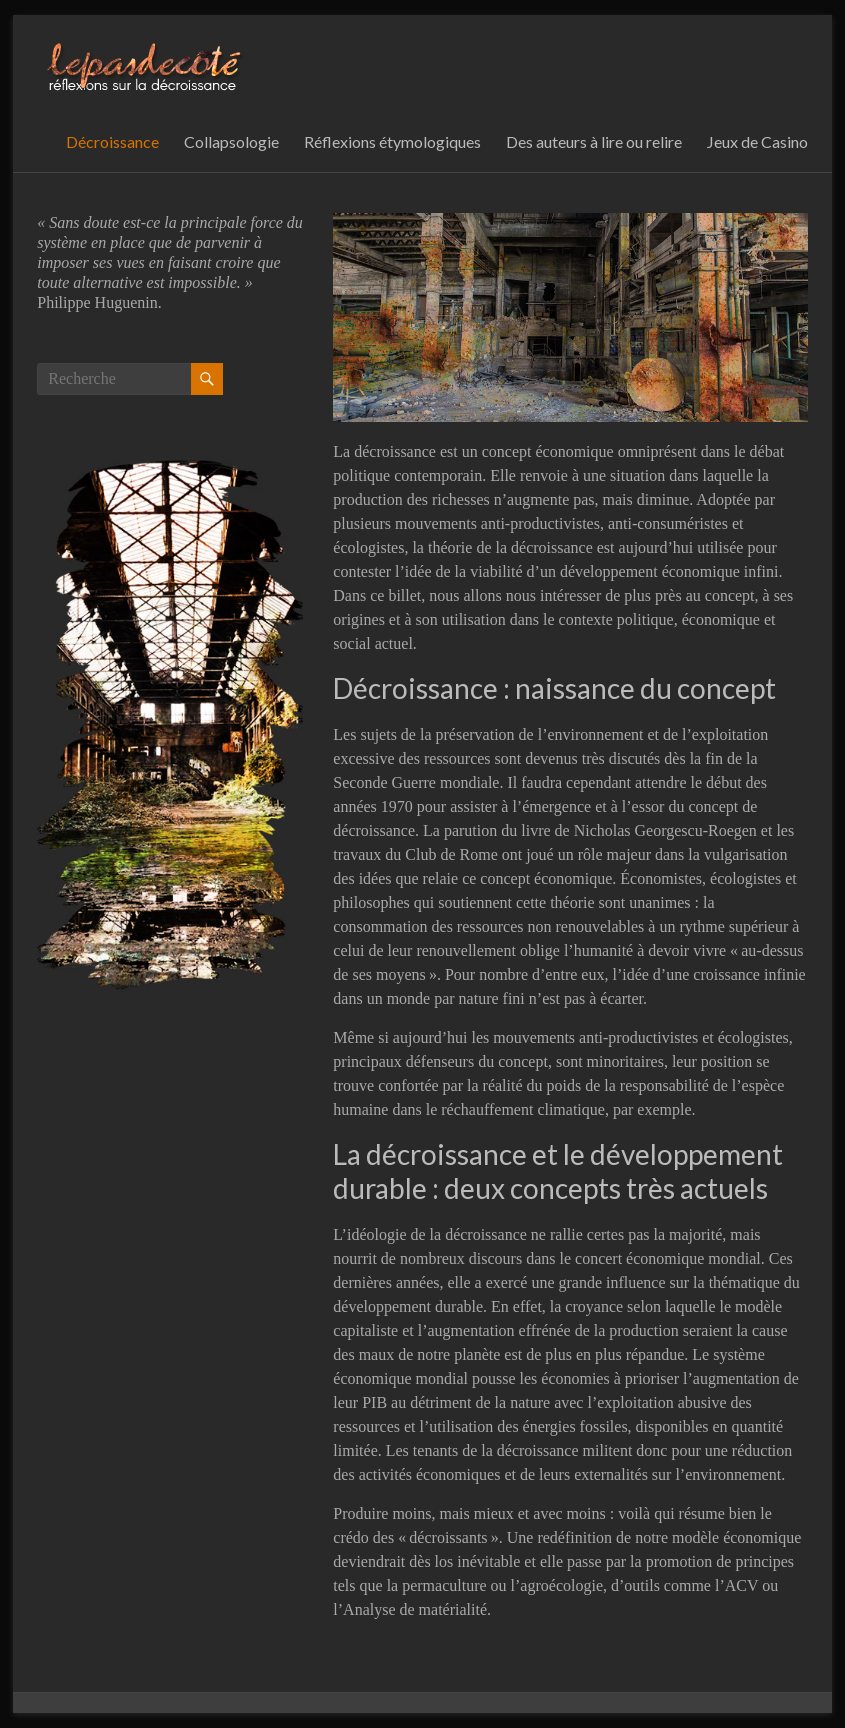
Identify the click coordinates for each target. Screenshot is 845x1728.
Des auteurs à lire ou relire (594, 141)
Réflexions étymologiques (392, 141)
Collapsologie (231, 141)
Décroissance (112, 141)
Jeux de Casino (757, 141)
